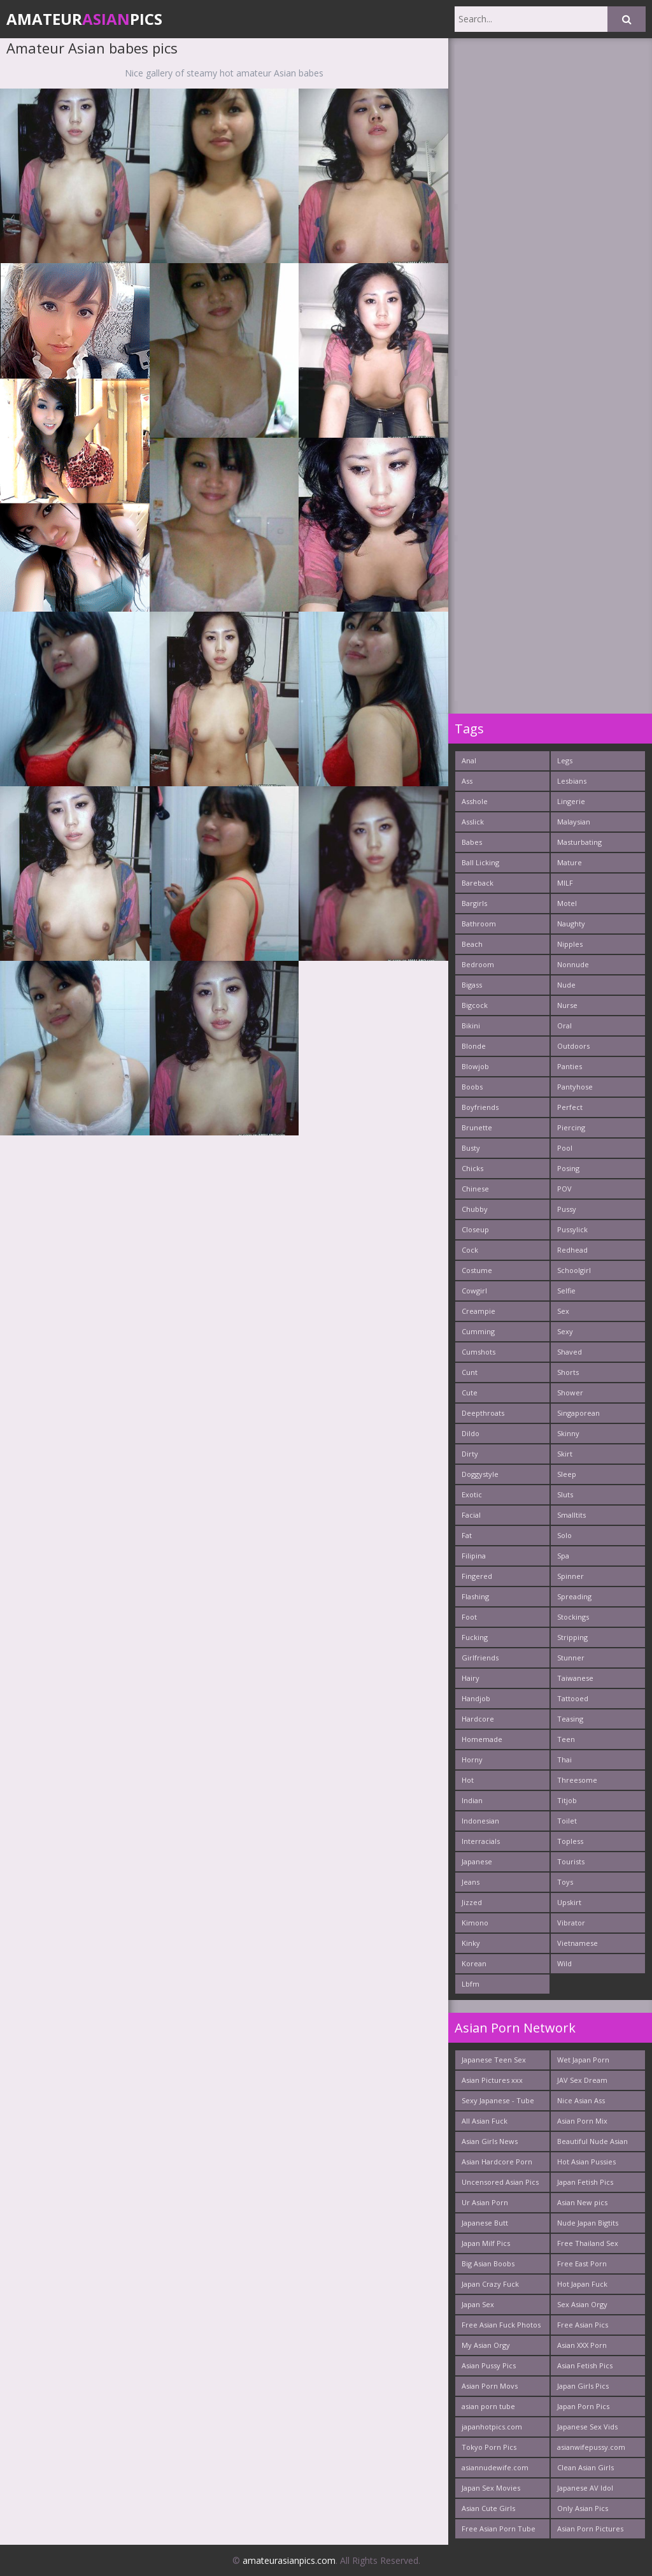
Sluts (565, 1494)
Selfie (566, 1290)
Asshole (475, 801)
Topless (570, 1841)
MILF (565, 883)
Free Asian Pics (582, 2324)
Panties (569, 1066)
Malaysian (573, 821)
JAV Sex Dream (582, 2080)
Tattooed (572, 1698)
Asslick (473, 821)
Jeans (470, 1882)
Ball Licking (480, 862)
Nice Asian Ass (581, 2100)
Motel (567, 903)
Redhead (572, 1250)
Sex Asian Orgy (582, 2304)
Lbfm (470, 1984)
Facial (471, 1515)
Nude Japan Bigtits (587, 2222)
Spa (563, 1555)
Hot (468, 1780)
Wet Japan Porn (583, 2059)
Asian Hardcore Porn (497, 2161)
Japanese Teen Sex (494, 2059)
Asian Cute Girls (488, 2508)
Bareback (477, 883)
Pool (564, 1148)
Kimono (475, 1922)
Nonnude (573, 964)
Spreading (574, 1596)
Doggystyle (480, 1474)
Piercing (571, 1127)
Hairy (470, 1678)
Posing (568, 1168)
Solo (564, 1535)
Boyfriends (480, 1107)
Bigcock (475, 1005)
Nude (566, 984)
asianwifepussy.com (591, 2447)
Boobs (472, 1086)
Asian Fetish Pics (585, 2365)
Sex (563, 1311)
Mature (569, 862)
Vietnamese (577, 1943)
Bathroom (479, 923)
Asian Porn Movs (490, 2386)
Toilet (567, 1820)
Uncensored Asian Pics (500, 2182)
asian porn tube (488, 2406)
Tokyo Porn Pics (489, 2447)
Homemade (482, 1739)
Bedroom (478, 964)
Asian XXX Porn (582, 2345)
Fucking (475, 1637)
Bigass (472, 984)
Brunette (477, 1127)
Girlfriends (480, 1657)
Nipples (570, 944)
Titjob (567, 1800)
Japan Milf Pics (486, 2243)
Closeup (475, 1229)
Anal (469, 760)
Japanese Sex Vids (587, 2426)
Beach (472, 944)
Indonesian (480, 1820)
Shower (570, 1392)
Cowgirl (474, 1290)
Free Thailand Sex (587, 2243)
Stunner (571, 1657)
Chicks (472, 1168)
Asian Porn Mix (582, 2121)
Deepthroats (483, 1413)
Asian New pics (582, 2202)
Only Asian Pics (582, 2508)
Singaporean (578, 1413)
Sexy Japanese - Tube (498, 2100)
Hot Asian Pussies (586, 2161)
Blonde (474, 1046)
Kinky (471, 1943)
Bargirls (474, 903)
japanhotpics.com (492, 2426)
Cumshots (478, 1351)
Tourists (571, 1861)
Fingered (477, 1576)
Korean (474, 1963)
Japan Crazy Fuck (490, 2284)
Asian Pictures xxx (492, 2080)
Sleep (566, 1474)
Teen (566, 1739)
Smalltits (571, 1515)
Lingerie (571, 801)
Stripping (572, 1637)
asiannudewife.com (495, 2467)
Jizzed (472, 1902)
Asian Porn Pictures (590, 2528)
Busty (471, 1148)
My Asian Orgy (486, 2345)
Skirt (564, 1453)
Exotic (472, 1494)
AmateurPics (84, 18)
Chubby (475, 1209)
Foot (469, 1617)
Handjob (476, 1698)
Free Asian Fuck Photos (501, 2324)
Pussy (566, 1209)
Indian (472, 1800)
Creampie (478, 1311)
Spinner (570, 1576)
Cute (470, 1392)
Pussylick (572, 1229)
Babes (472, 842)
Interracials (481, 1841)
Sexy (565, 1331)
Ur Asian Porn (485, 2202)
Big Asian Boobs (488, 2263)
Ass (467, 781)
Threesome (577, 1780)
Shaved (569, 1351)
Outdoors (573, 1046)
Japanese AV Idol (585, 2488)
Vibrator (571, 1922)
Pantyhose (575, 1086)
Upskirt (569, 1902)
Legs (564, 760)
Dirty (470, 1453)
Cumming (478, 1331)
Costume (477, 1270)
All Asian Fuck (484, 2121)
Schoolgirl (574, 1270)
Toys (565, 1882)
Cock (470, 1250)
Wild (564, 1963)
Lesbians (571, 781)
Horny (472, 1759)
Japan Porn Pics (583, 2406)
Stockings (573, 1617)
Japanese (477, 1861)
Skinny (568, 1433)
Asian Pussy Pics (489, 2365)
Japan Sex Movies (491, 2488)
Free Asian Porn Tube (498, 2528)
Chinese (475, 1188)
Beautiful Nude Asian (592, 2141)
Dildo (470, 1433)
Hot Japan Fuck (582, 2284)
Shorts (568, 1372)
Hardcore (478, 1718)
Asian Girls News (490, 2141)
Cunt (470, 1372)
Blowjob (475, 1066)
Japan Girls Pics (583, 2386)
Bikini (471, 1025)
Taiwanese (575, 1678)
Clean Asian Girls (585, 2467)
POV (564, 1188)
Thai (564, 1759)
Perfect (570, 1107)
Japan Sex (478, 2304)
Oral (564, 1025)
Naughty (571, 923)
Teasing (570, 1718)
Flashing (475, 1596)
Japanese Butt (485, 2222)
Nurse (567, 1005)
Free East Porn (582, 2263)
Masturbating (579, 842)
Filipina (474, 1555)
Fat (467, 1535)
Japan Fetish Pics (585, 2182)
